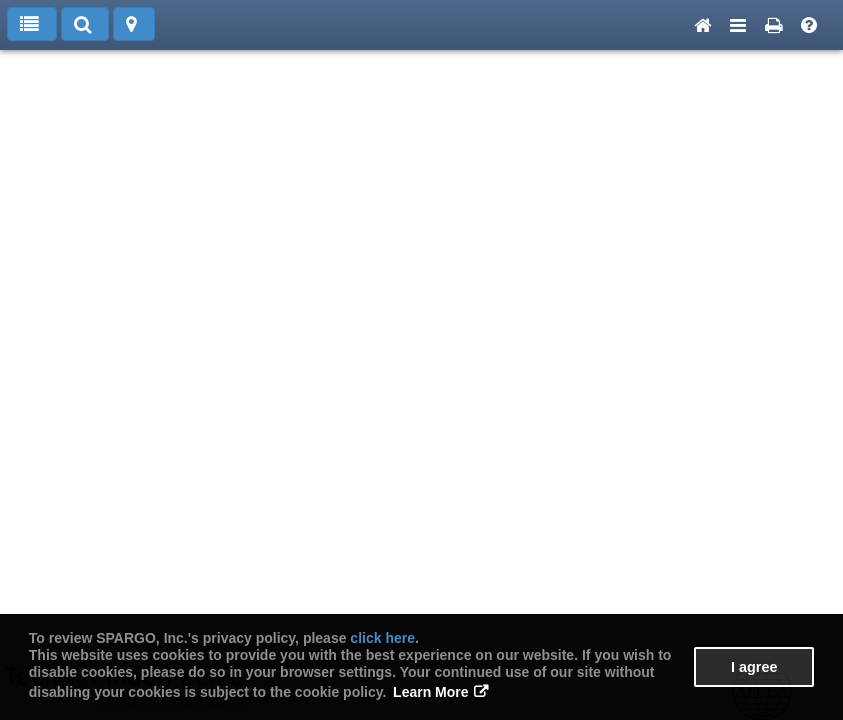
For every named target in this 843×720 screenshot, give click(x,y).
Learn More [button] (430, 692)
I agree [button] (754, 667)
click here (382, 638)
